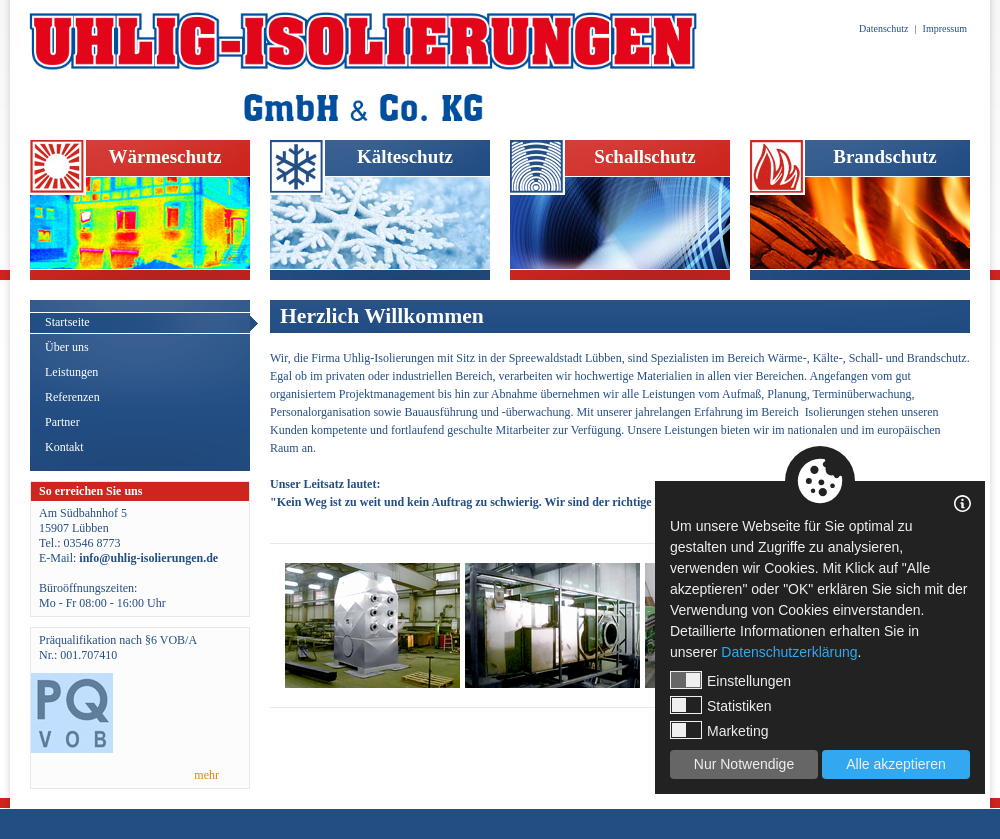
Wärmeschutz (165, 156)
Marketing (719, 730)
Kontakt (64, 447)
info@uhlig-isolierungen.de (148, 558)
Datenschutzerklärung (789, 652)
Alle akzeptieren (896, 764)
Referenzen (72, 397)
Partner (62, 422)
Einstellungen (730, 680)
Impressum (945, 28)
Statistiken (721, 705)
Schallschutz (644, 156)
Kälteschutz (405, 156)
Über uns (67, 347)
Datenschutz (883, 28)
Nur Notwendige (744, 764)
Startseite (67, 322)
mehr (206, 775)
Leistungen (71, 372)
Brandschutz (884, 156)
